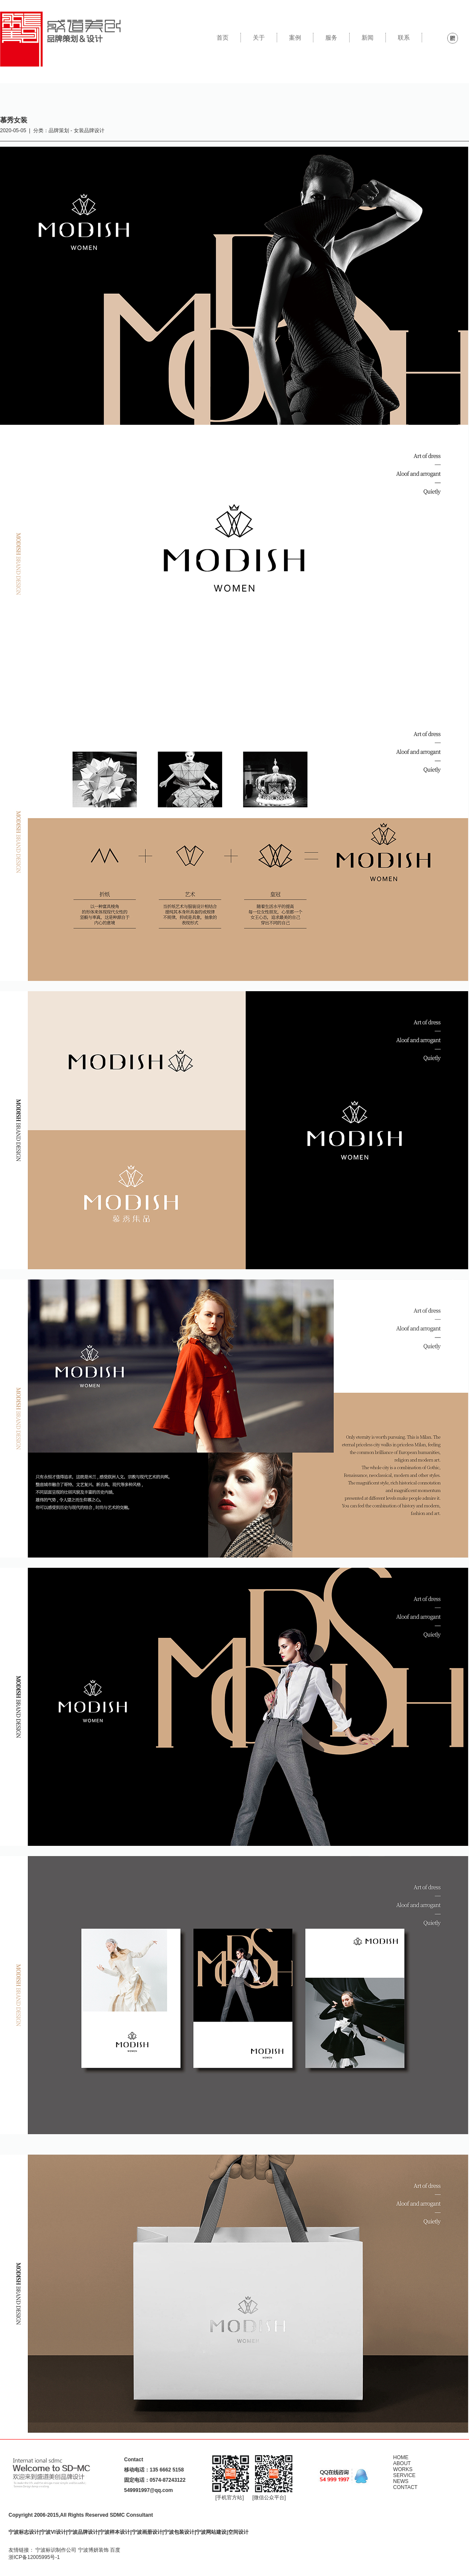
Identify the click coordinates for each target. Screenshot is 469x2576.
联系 (404, 37)
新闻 (367, 37)
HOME (400, 2457)
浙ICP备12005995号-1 (34, 2557)
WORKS (402, 2469)
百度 (115, 2550)
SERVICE (404, 2475)
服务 (331, 37)
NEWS (400, 2481)
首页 (223, 37)
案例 (295, 37)
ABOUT (402, 2463)
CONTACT (405, 2487)
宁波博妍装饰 (93, 2550)
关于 (259, 37)
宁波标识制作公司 (55, 2550)
